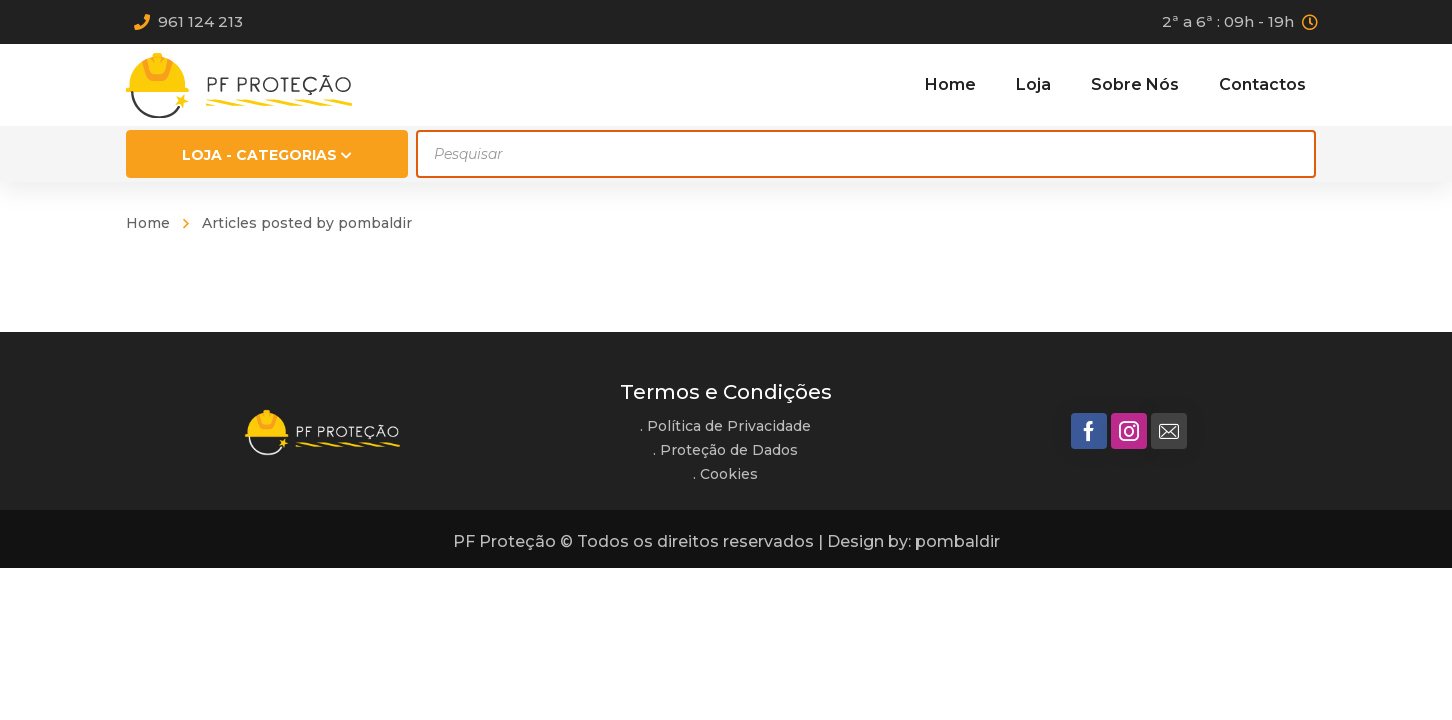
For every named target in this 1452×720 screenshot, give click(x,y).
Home (148, 223)
